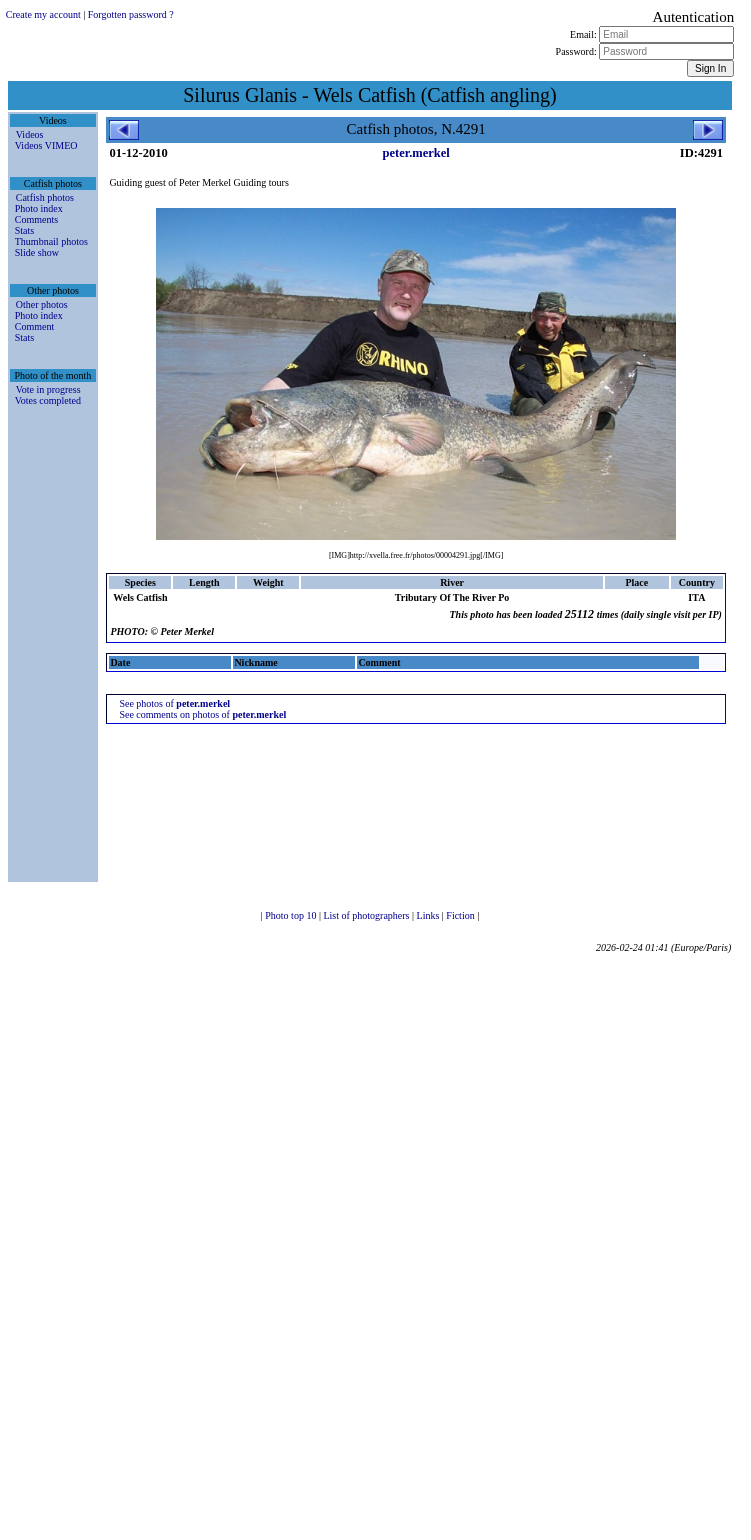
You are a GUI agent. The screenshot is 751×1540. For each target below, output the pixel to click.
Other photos (42, 304)
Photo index (39, 208)
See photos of (174, 703)
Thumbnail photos (51, 241)
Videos (30, 134)
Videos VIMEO (46, 145)
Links (429, 915)
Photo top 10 (292, 915)
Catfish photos (45, 197)
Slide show (37, 252)
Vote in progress (48, 389)
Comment (34, 326)
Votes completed (48, 400)
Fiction (461, 915)
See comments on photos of (202, 714)
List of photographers (367, 915)
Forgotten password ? (131, 14)
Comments (36, 219)
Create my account (43, 14)
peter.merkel (416, 153)
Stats (24, 230)
